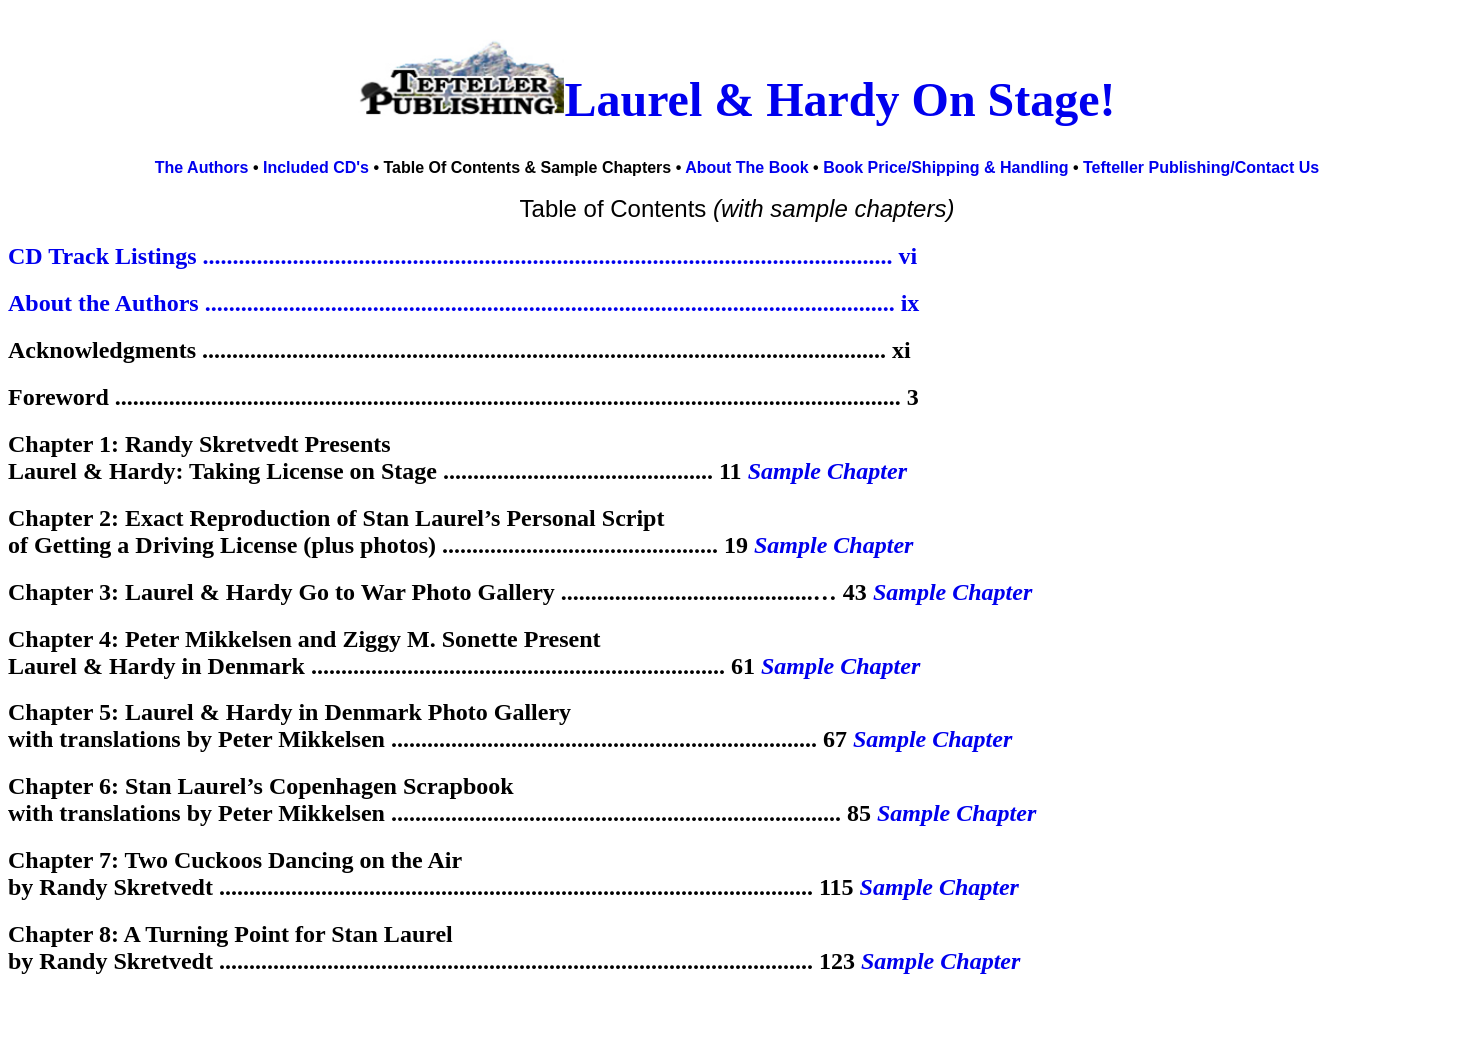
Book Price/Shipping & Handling (945, 167)
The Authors (202, 167)
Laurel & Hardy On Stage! (839, 99)
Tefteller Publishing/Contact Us (1201, 167)
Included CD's (316, 167)
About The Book (749, 167)
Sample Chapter (827, 471)
